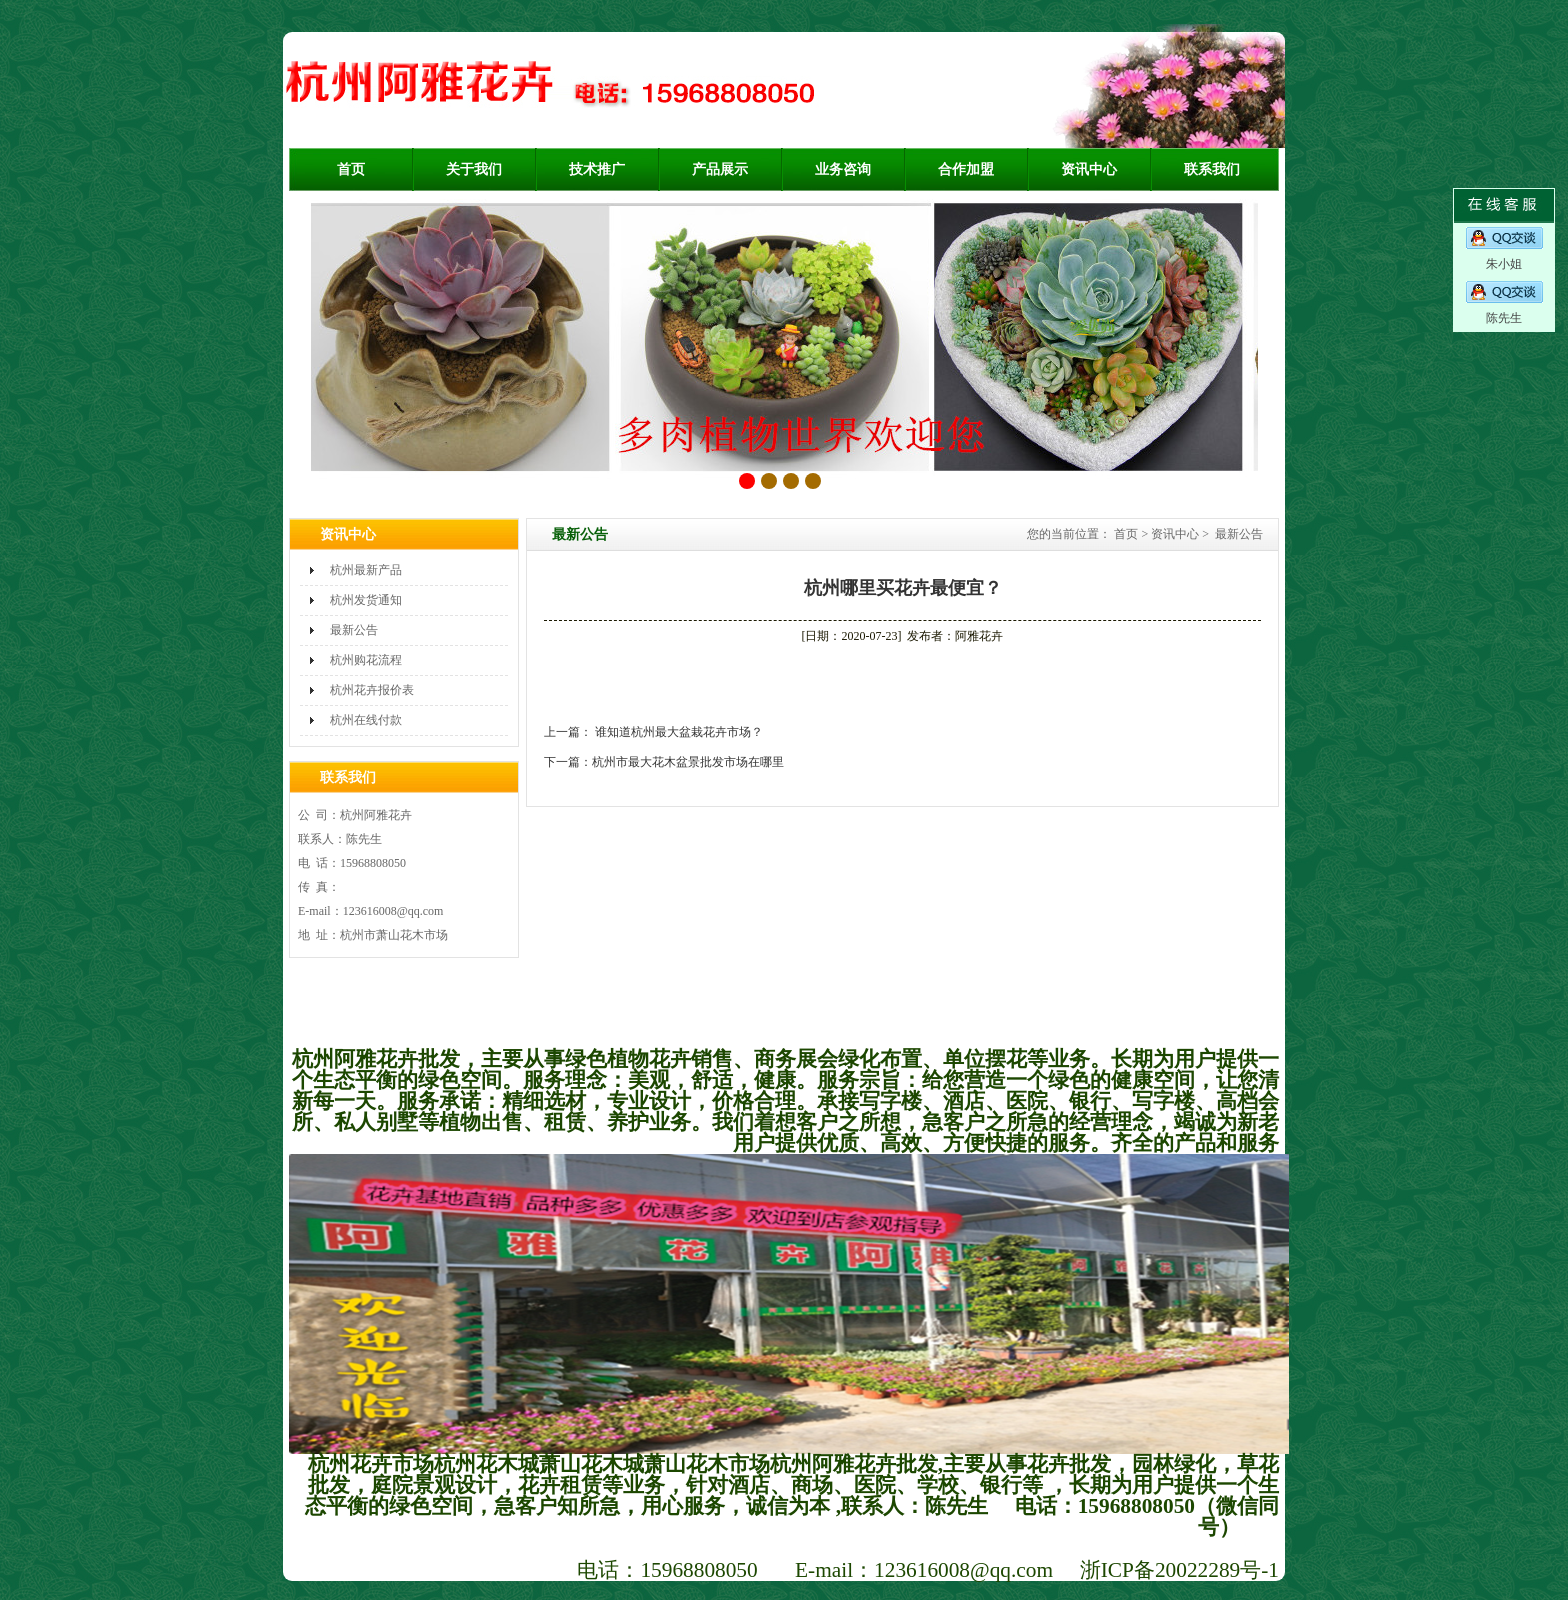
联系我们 (1212, 169)
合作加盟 (966, 169)
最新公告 (354, 630)
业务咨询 (843, 169)
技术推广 (597, 169)
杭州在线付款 (366, 720)
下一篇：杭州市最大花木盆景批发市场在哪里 (664, 762)
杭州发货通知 (366, 600)
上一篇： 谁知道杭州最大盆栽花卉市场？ (653, 732)
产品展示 (720, 169)
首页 (351, 169)
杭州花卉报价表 (372, 690)
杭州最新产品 (366, 570)
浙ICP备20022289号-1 (1179, 1570)
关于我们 (474, 169)
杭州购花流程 (366, 660)
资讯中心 (1089, 169)
